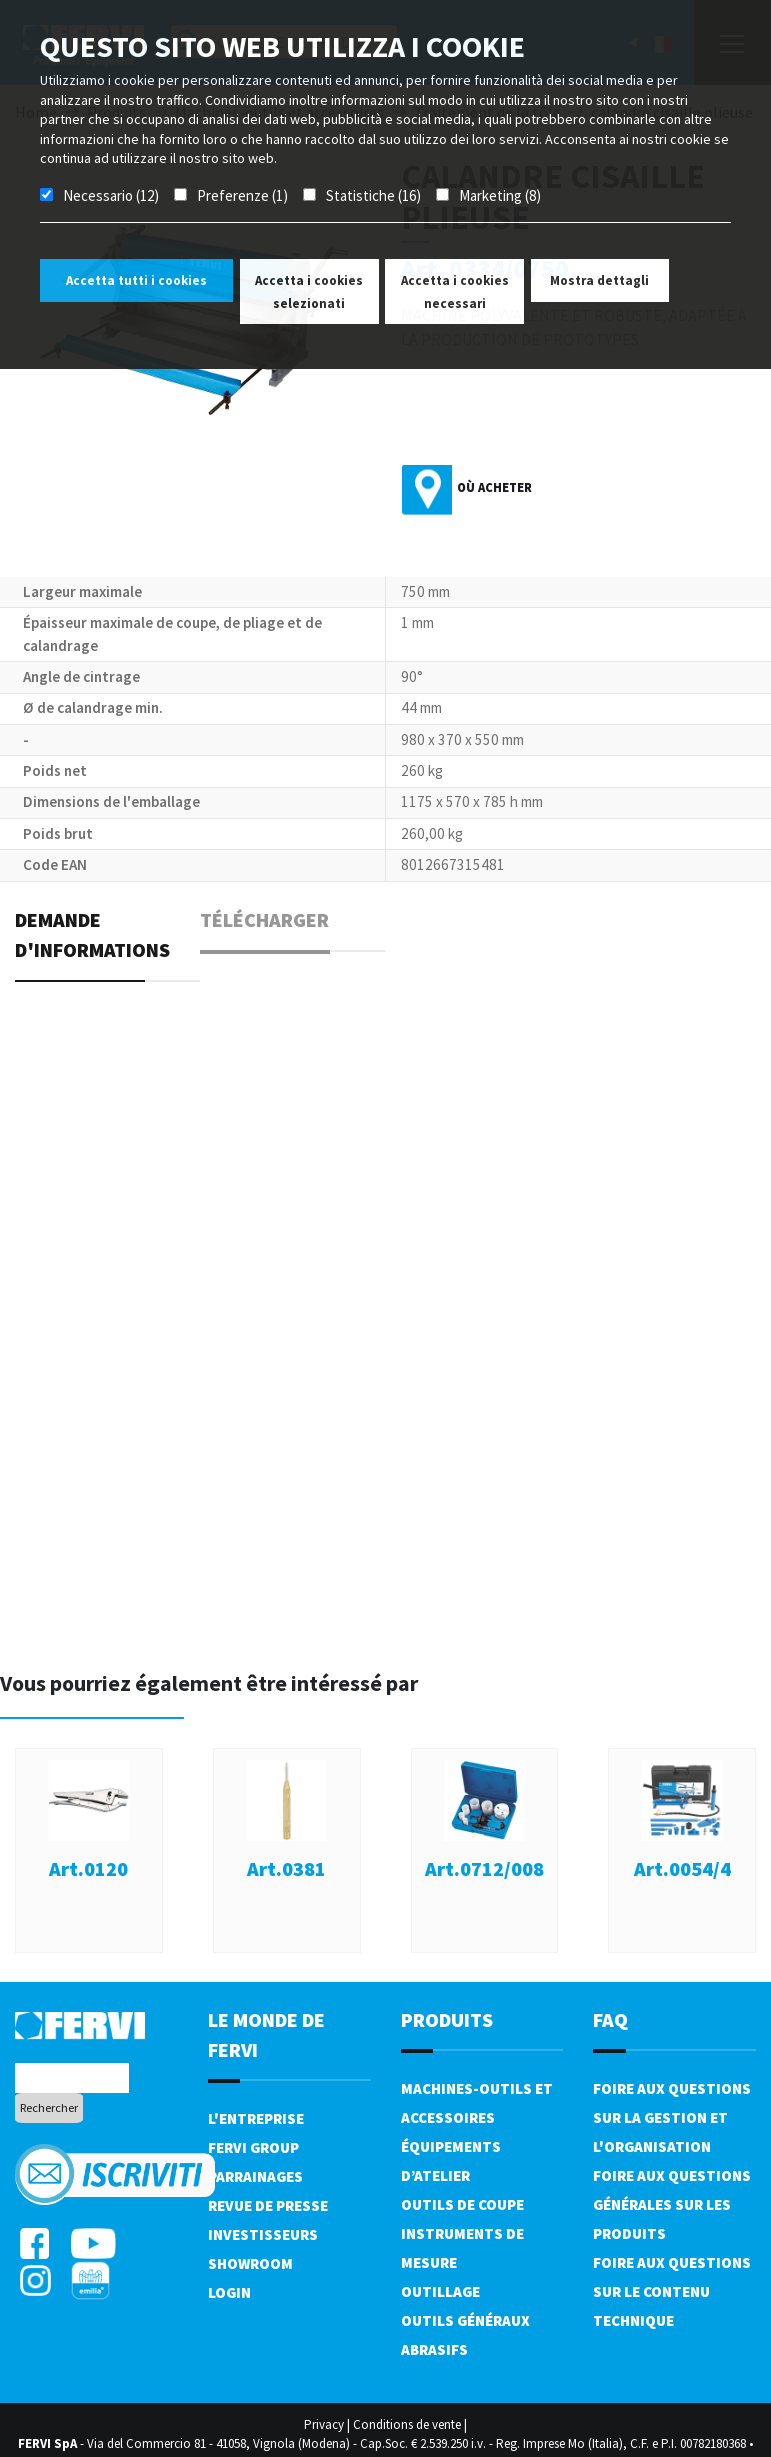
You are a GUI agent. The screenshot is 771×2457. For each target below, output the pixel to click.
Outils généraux (465, 2320)
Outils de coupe (462, 2204)
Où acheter (494, 487)
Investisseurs (263, 2234)
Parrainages (255, 2176)
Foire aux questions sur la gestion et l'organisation (672, 2117)
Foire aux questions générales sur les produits (672, 2204)
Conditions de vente (407, 2424)
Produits (447, 2019)
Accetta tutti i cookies (136, 280)
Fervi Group (253, 2147)
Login (229, 2292)
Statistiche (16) (373, 195)
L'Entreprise (256, 2118)
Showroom (250, 2263)
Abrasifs (434, 2349)
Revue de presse (268, 2205)
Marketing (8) (500, 195)
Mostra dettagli (599, 280)
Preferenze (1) (242, 195)
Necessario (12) (111, 195)
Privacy (324, 2424)
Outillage (440, 2291)
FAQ (610, 2019)
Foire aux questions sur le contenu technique (672, 2291)
